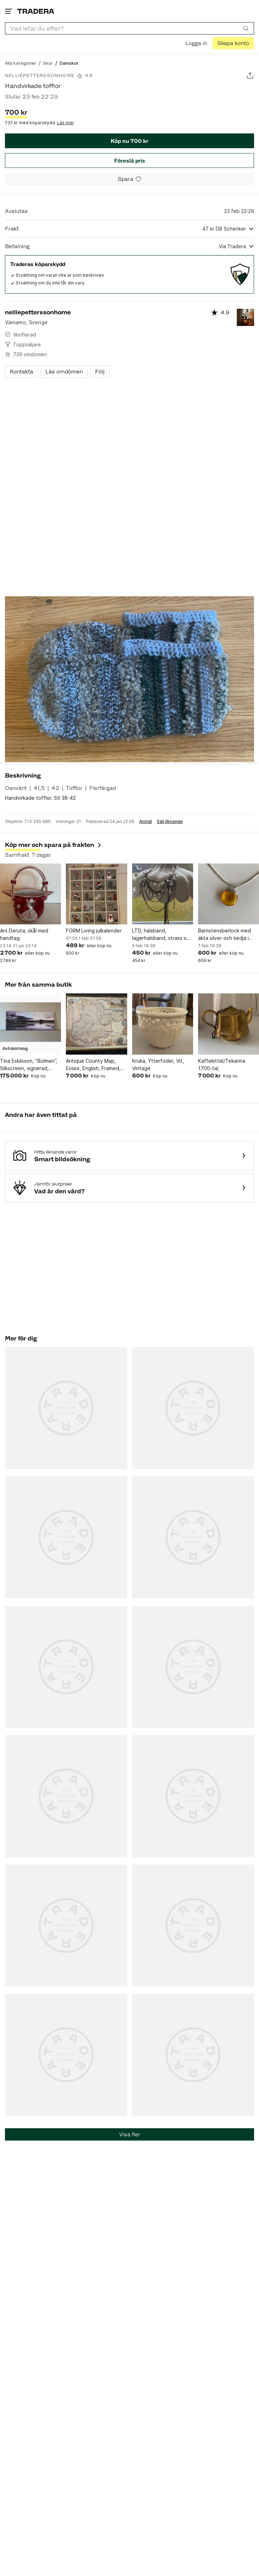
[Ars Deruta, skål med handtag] (30, 893)
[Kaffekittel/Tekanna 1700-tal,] (228, 1023)
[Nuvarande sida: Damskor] (69, 63)
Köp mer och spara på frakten (53, 844)
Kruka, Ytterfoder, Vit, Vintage (158, 1064)
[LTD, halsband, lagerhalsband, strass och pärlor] (162, 893)
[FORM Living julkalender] (96, 893)
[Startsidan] (35, 11)
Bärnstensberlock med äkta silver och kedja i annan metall (224, 935)
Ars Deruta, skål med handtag (24, 934)
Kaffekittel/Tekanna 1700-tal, (221, 1064)
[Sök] (246, 28)
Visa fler (129, 2134)
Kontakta (21, 372)
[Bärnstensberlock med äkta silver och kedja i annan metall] (228, 893)
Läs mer (65, 122)
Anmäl (145, 821)
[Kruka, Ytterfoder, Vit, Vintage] (162, 1023)
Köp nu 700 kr (129, 141)
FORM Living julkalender (94, 931)
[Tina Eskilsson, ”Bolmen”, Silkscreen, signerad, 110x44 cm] (30, 1023)
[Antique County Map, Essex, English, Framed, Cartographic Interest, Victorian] (96, 1023)
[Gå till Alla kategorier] (20, 63)
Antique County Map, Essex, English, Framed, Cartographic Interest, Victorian (93, 1065)
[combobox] (129, 28)
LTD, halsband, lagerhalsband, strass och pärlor (162, 935)
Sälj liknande (170, 821)
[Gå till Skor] (48, 63)
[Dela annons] (250, 75)
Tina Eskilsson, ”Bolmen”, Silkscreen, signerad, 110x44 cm (28, 1065)
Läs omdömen (64, 372)
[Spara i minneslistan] (129, 179)
